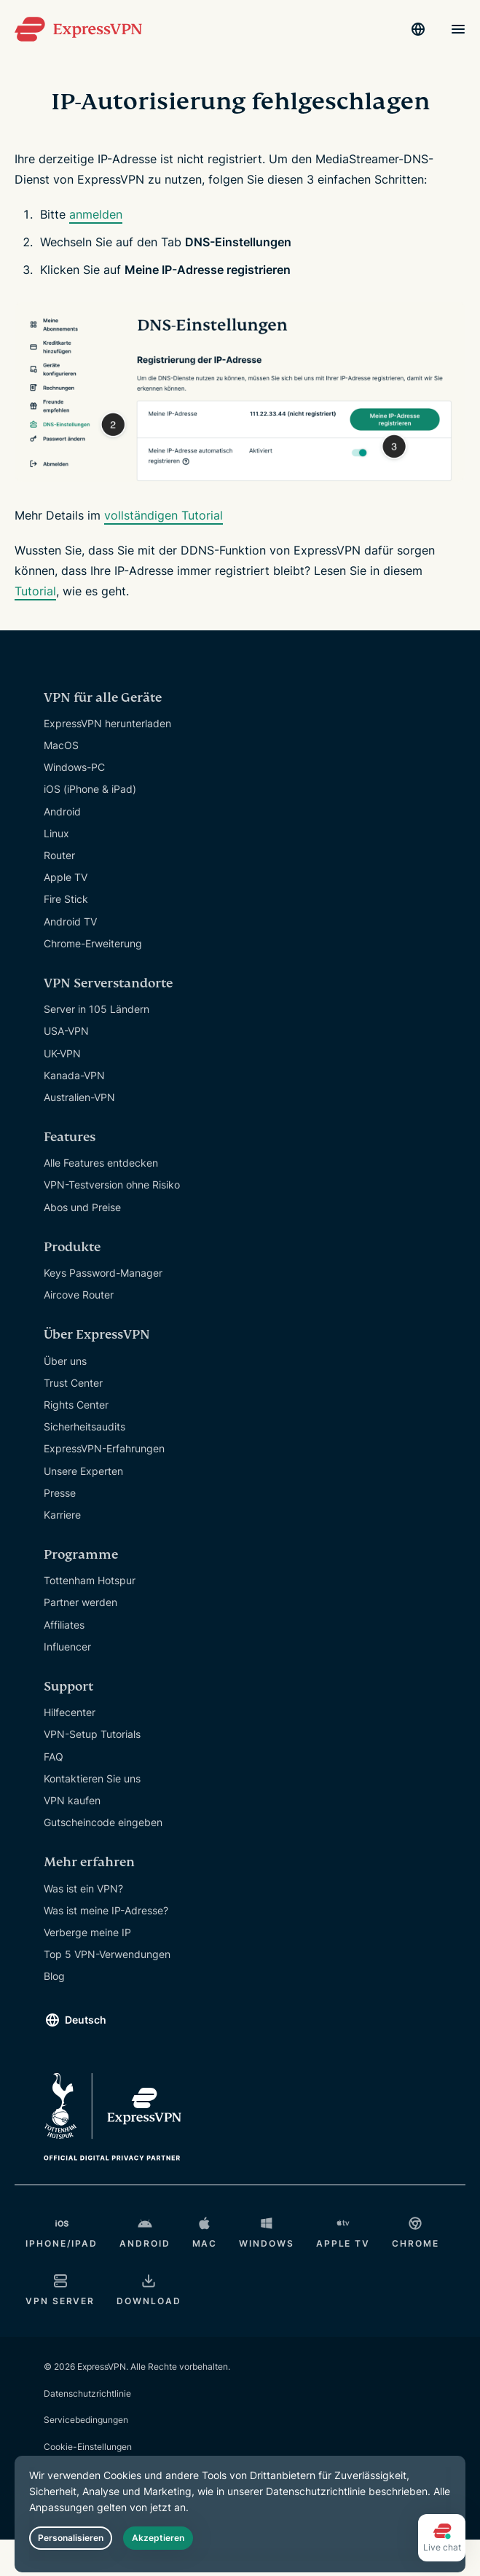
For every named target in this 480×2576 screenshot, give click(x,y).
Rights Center (76, 1404)
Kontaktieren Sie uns (92, 1778)
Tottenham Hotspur (89, 1580)
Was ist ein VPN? (83, 1888)
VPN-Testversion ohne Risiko (112, 1184)
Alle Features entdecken (101, 1162)
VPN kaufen (72, 1800)
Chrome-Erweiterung (93, 943)
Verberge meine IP (87, 1932)
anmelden (95, 214)
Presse (60, 1493)
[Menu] (458, 29)
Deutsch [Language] (85, 2019)
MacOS (61, 745)
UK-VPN (62, 1053)
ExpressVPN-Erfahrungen (104, 1448)
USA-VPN (66, 1031)
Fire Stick (66, 899)
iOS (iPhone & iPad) (90, 789)
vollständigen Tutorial (163, 515)
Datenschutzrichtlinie (87, 2393)
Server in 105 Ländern (96, 1009)
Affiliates (64, 1624)
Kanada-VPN (74, 1075)
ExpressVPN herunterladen (107, 723)
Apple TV (65, 877)
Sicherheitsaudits (84, 1426)
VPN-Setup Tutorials (92, 1734)
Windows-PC (74, 767)
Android (62, 811)
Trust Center (73, 1383)
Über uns (65, 1361)
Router (59, 855)
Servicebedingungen (86, 2419)
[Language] (418, 29)
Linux (56, 833)
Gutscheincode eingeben (103, 1822)
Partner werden (80, 1602)
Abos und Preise (82, 1207)
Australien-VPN (79, 1097)
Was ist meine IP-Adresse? (106, 1910)
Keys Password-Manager (103, 1273)
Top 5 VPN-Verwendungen (107, 1954)
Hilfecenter (69, 1712)
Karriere (62, 1514)
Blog (54, 1976)
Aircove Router (79, 1294)
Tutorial (35, 591)
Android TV (70, 921)
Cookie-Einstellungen (88, 2446)
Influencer (67, 1646)
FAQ (53, 1756)
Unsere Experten (83, 1471)
